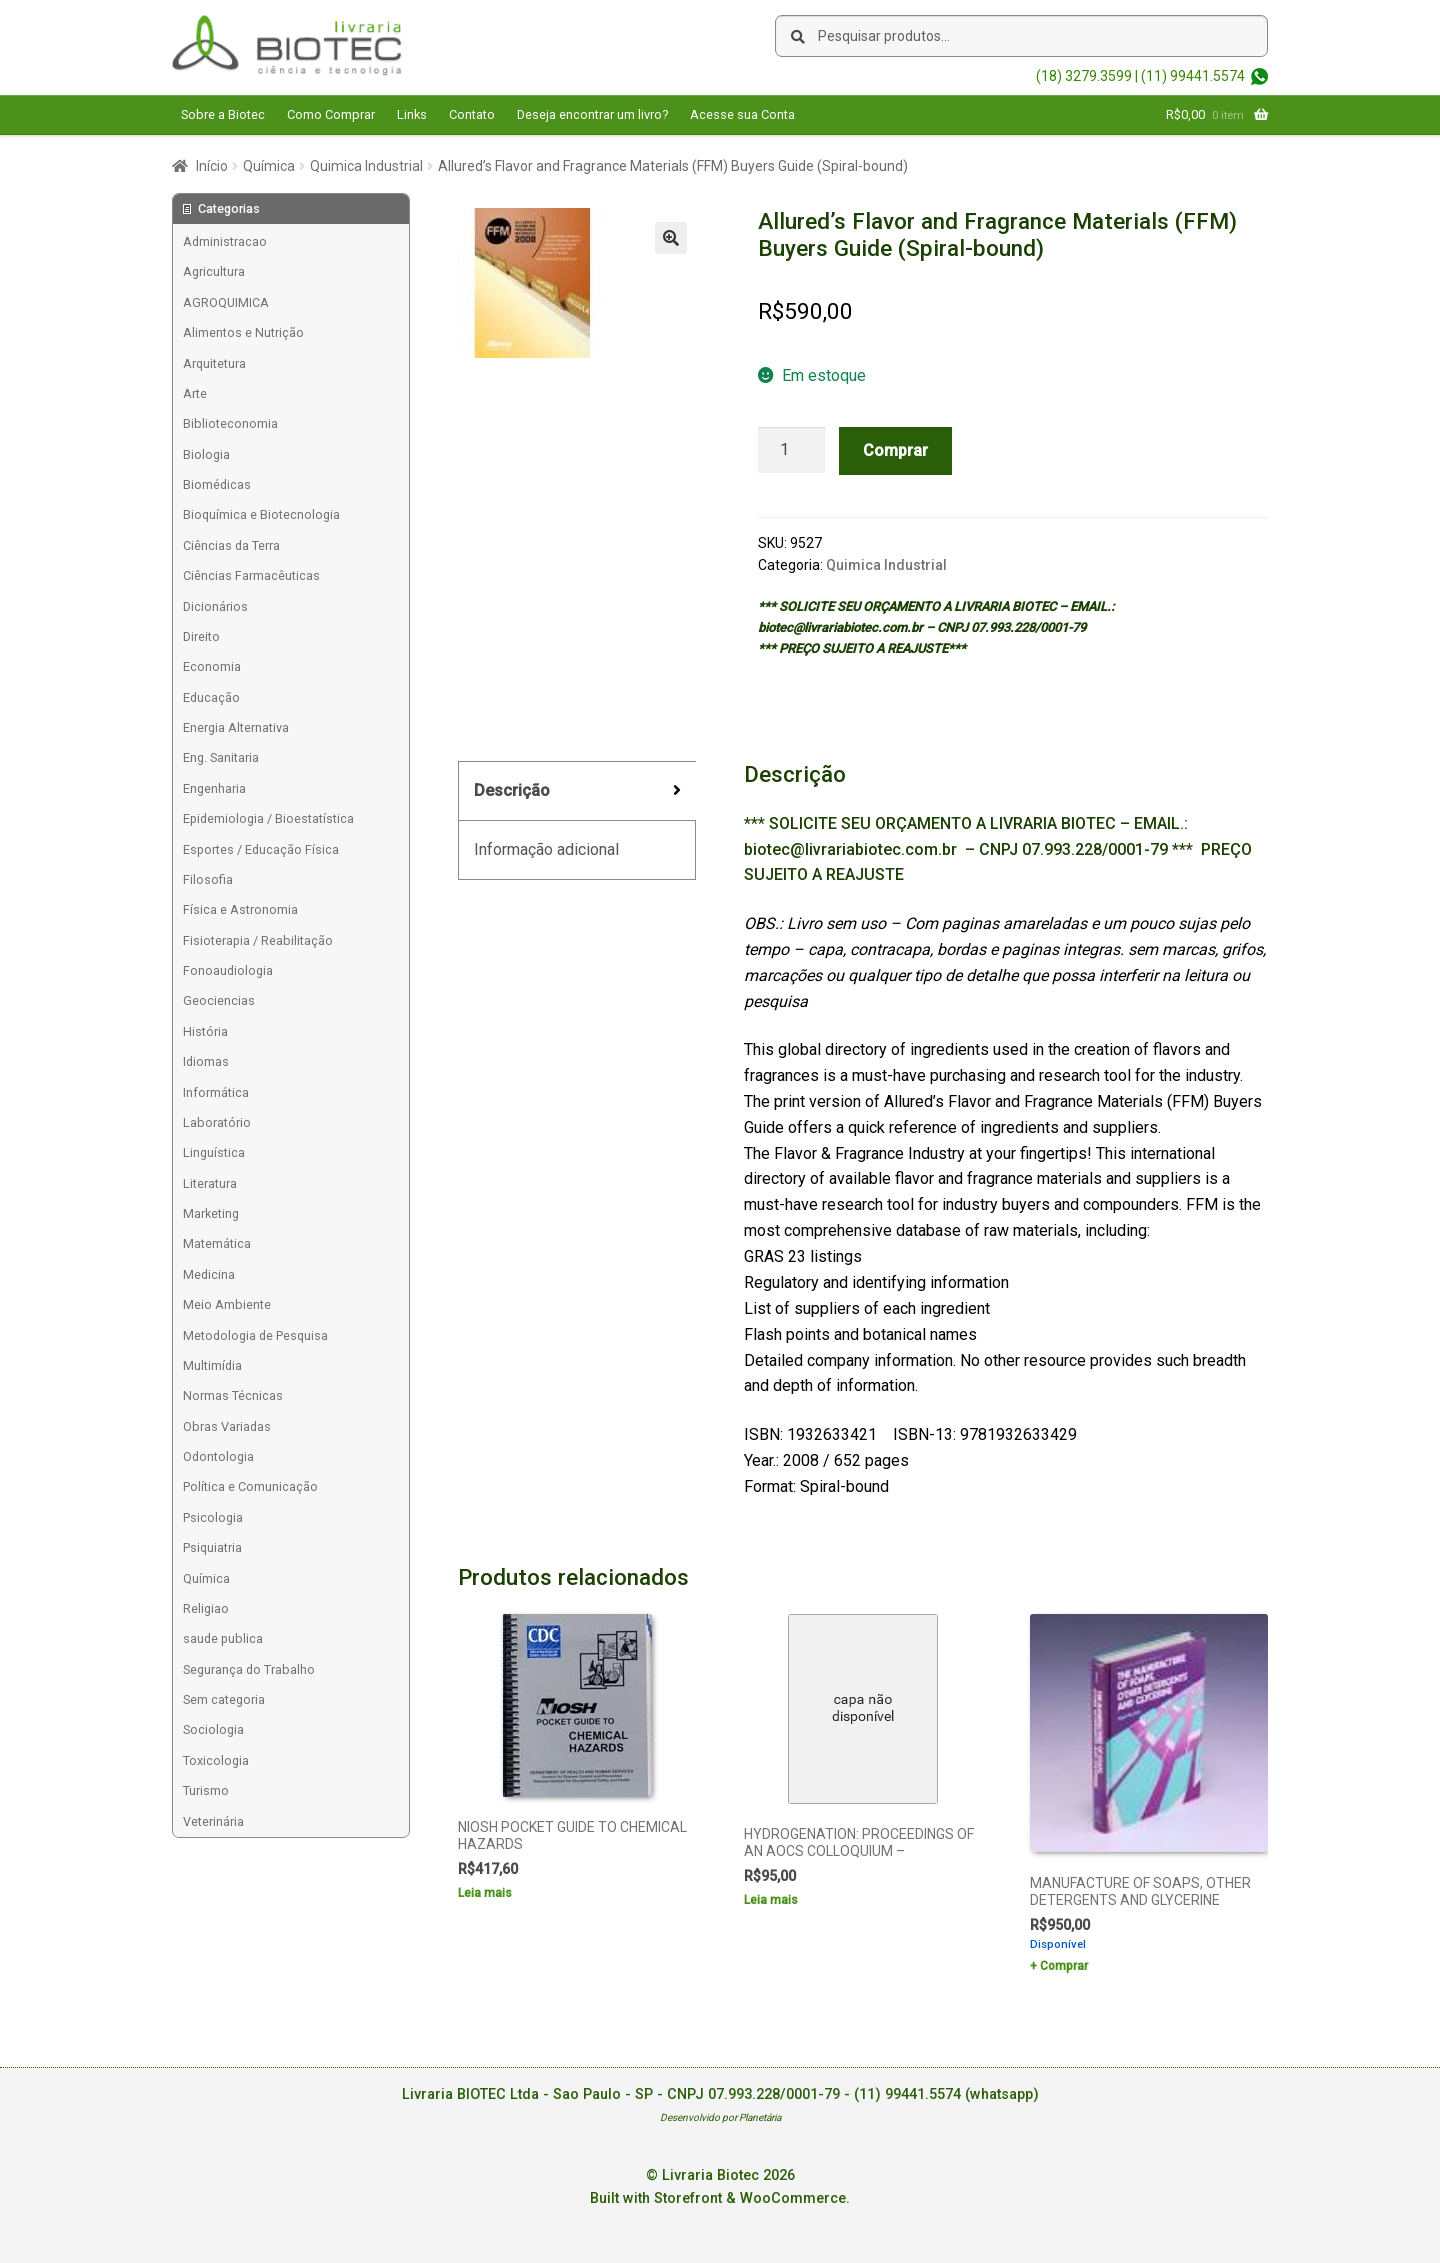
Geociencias (219, 1000)
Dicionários (215, 606)
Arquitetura (214, 363)
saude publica (223, 1638)
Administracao (225, 241)
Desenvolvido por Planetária (720, 2117)
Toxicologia (216, 1760)
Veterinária (213, 1821)
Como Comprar (331, 114)
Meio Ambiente (227, 1304)
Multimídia (212, 1365)
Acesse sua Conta (742, 114)
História (205, 1031)
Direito (201, 636)
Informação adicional (546, 849)
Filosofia (208, 879)
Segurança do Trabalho (249, 1669)
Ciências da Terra (231, 545)
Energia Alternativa (236, 727)
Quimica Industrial (366, 166)
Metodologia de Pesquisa (255, 1335)
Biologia (206, 454)
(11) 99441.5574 (1193, 76)
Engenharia (214, 788)
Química (269, 166)
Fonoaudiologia (228, 970)
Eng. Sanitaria (221, 757)
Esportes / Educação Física (261, 849)
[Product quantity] (792, 450)
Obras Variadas (227, 1426)
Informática (216, 1092)
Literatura (210, 1183)
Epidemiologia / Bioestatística (268, 818)
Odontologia (218, 1456)
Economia (212, 666)
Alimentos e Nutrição (243, 332)
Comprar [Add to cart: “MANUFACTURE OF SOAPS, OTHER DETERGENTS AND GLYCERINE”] (1064, 1966)
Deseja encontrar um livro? (592, 114)
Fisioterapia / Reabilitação (258, 940)
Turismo (206, 1790)
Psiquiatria (212, 1547)
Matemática (217, 1243)
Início (212, 166)
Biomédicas (217, 484)
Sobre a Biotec (223, 114)
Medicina (209, 1274)
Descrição (512, 790)
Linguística (214, 1152)
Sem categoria (224, 1699)
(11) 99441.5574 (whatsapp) (946, 2094)
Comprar (895, 450)
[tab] (577, 791)
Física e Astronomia (240, 909)
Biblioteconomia (230, 423)
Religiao (206, 1608)
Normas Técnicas (233, 1395)
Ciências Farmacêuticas (251, 575)
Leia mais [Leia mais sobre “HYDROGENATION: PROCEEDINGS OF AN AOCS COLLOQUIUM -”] (771, 1900)
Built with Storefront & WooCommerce (718, 2198)
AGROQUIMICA (226, 302)
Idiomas (206, 1061)
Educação (211, 697)
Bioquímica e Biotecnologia (261, 514)
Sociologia (213, 1729)
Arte (195, 393)
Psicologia (213, 1517)
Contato (472, 114)
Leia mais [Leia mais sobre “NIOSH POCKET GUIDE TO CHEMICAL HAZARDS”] (485, 1893)
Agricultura (214, 271)
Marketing (211, 1213)
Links (412, 114)
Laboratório (217, 1122)
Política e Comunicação (250, 1486)
